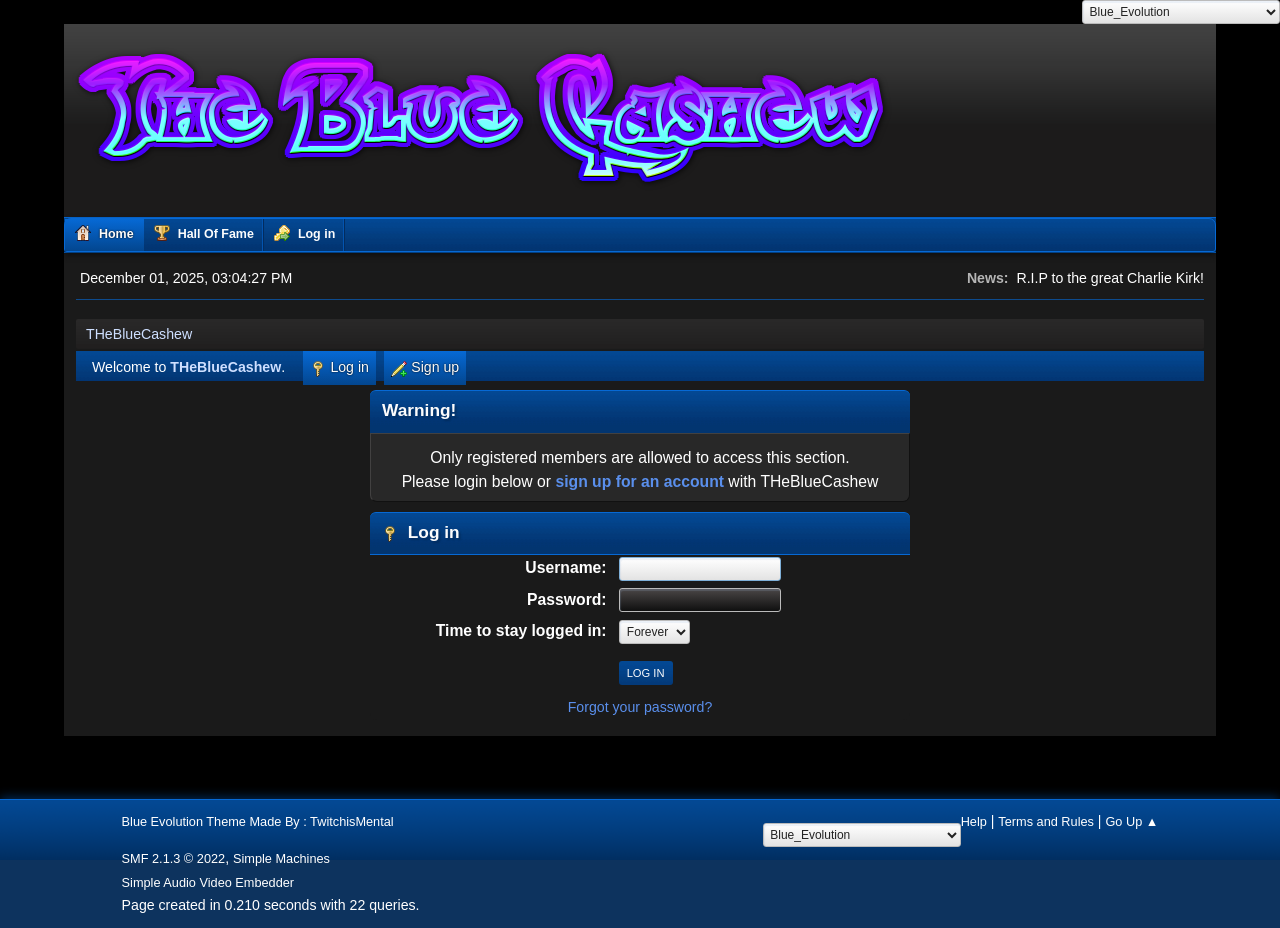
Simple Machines (281, 858)
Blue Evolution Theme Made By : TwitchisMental (258, 821)
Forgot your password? (640, 707)
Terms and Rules (1046, 821)
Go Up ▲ (1131, 821)
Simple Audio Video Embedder (208, 882)
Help (974, 821)
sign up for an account (639, 481)
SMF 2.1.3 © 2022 (174, 858)
